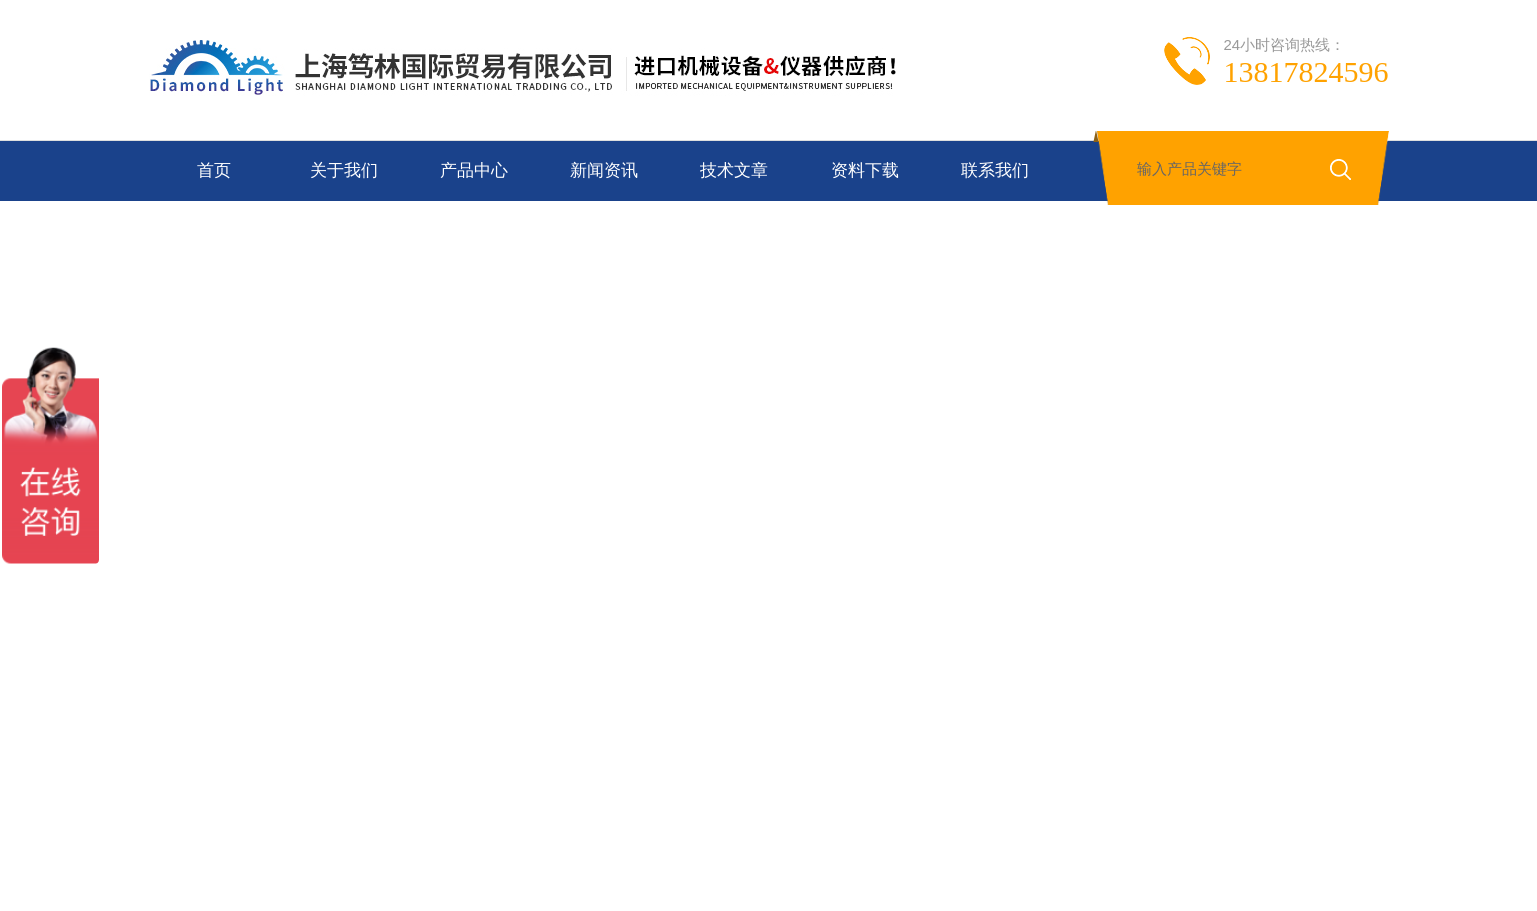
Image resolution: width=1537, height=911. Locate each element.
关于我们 (344, 170)
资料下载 (865, 170)
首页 (214, 170)
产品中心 (474, 170)
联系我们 (995, 170)
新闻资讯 (604, 170)
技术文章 (734, 170)
